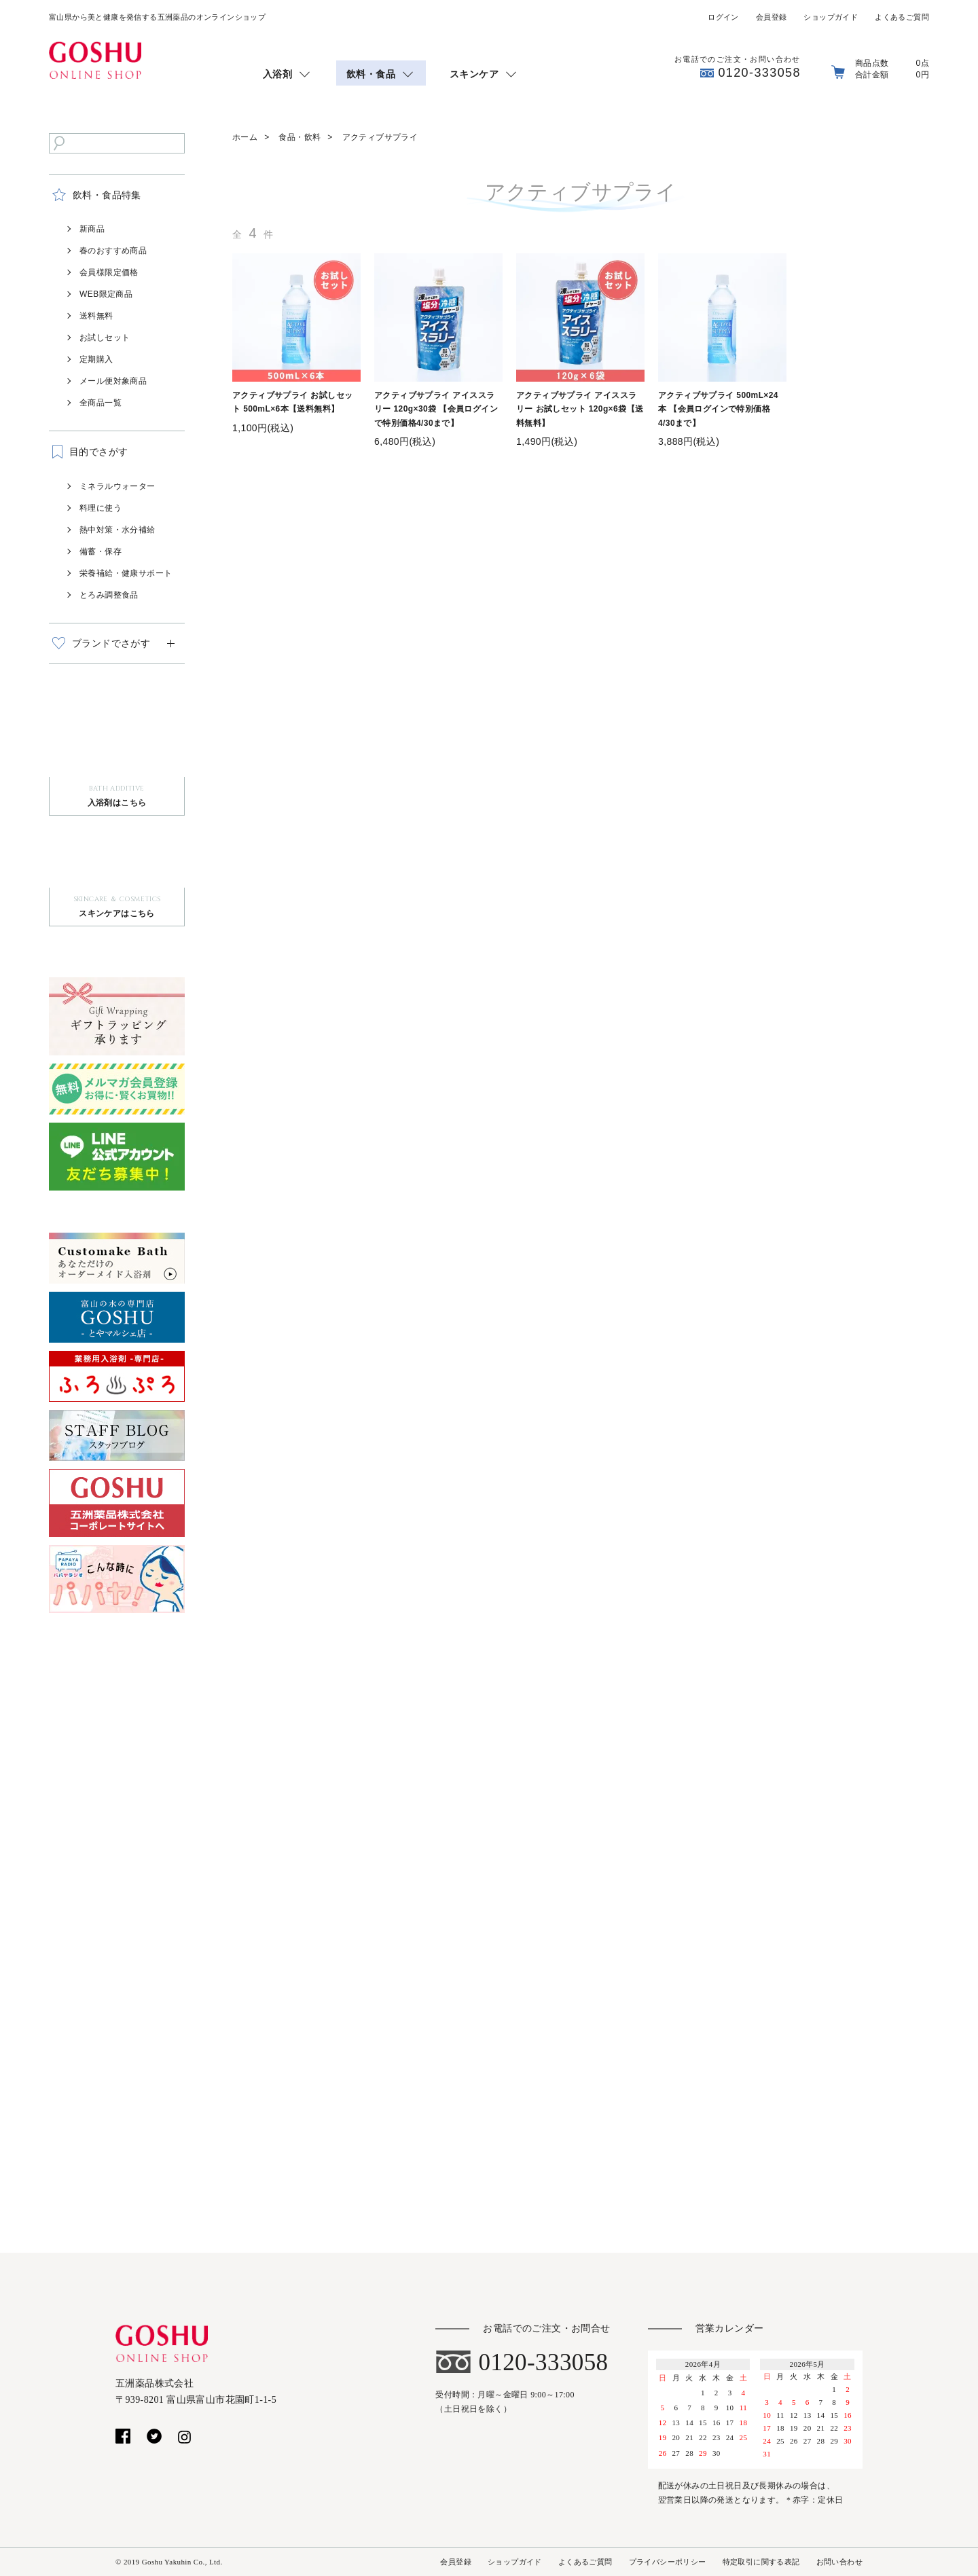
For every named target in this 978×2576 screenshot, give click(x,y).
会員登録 (771, 17)
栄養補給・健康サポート (125, 573)
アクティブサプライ (380, 137)
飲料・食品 (370, 74)
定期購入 (96, 359)
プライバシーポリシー (667, 2562)
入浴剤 (277, 74)
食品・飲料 (299, 137)
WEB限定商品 (105, 294)
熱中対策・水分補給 (117, 529)
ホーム (244, 137)
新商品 (92, 229)
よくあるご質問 (902, 17)
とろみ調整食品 (109, 595)
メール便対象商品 (113, 381)
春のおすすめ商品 (113, 250)
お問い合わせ (839, 2562)
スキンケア (474, 74)
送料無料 (96, 316)
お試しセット (104, 337)
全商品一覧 (100, 402)
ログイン (723, 17)
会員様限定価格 (109, 272)
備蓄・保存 (100, 551)
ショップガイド (830, 17)
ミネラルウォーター (117, 486)
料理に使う (100, 508)
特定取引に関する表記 (761, 2562)
